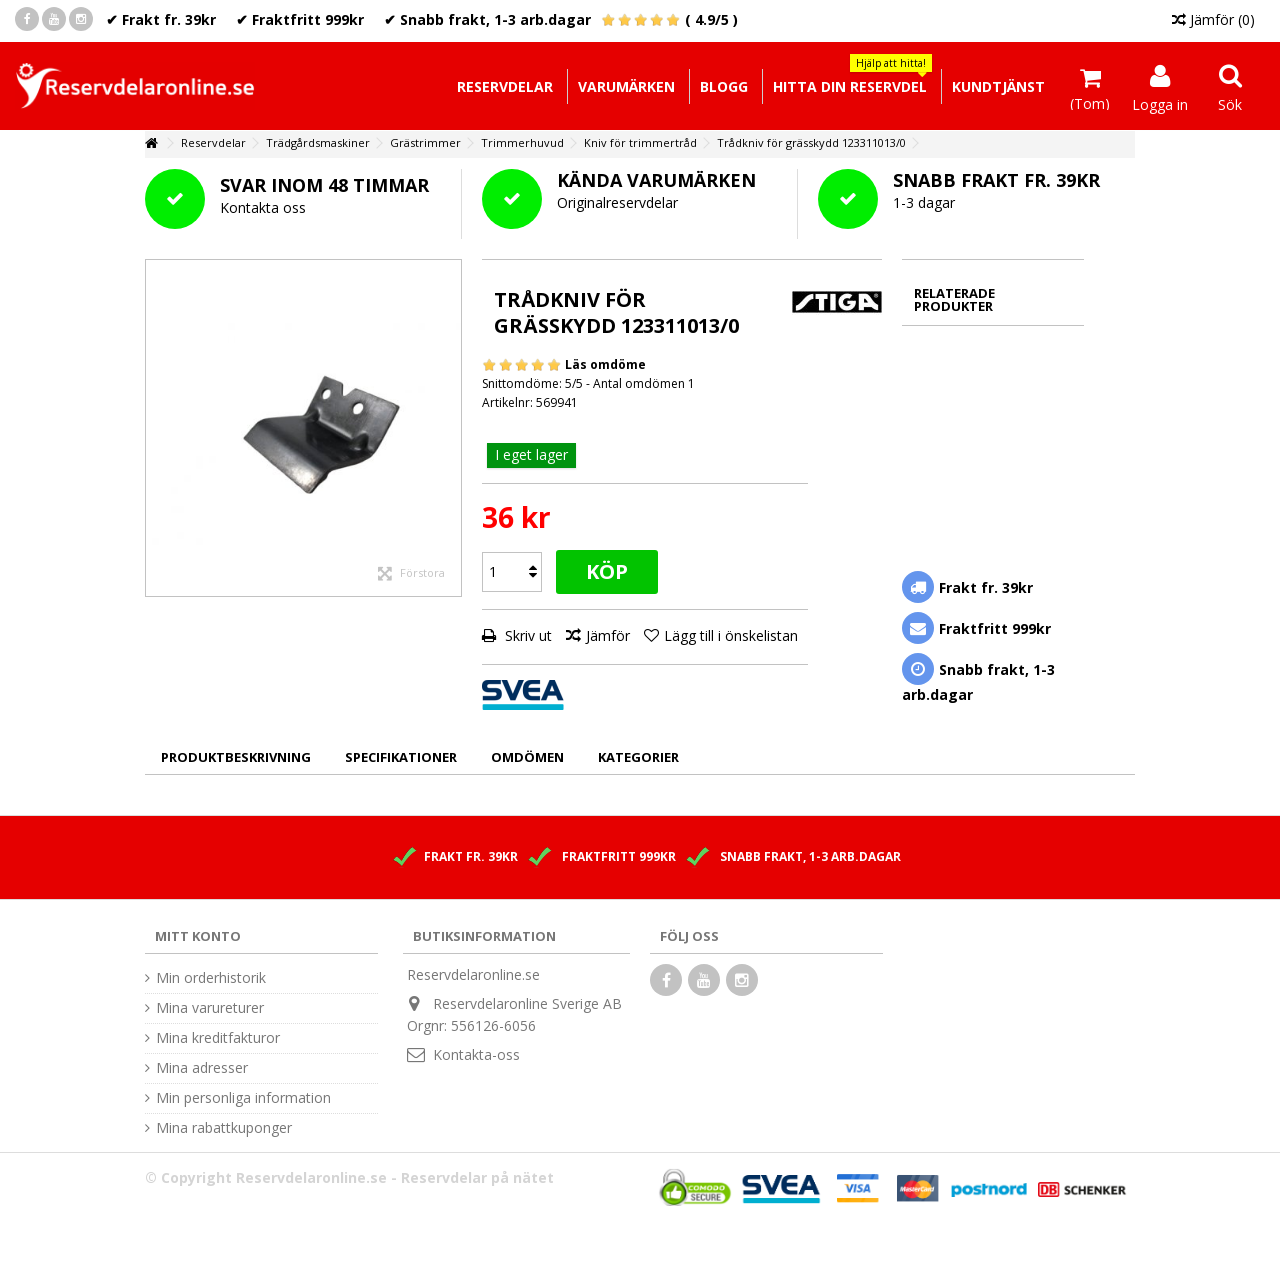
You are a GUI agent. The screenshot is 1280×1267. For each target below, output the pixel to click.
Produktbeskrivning (236, 757)
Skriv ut (526, 635)
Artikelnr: (507, 402)
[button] (849, 86)
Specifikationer (401, 757)
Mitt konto (198, 936)
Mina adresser (202, 1068)
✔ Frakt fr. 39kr (161, 19)
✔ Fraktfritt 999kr (300, 19)
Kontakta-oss (476, 1054)
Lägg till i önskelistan (731, 635)
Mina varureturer (210, 1008)
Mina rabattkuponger (224, 1128)
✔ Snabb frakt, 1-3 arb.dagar (487, 19)
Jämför (608, 635)
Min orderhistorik (211, 978)
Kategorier (638, 757)
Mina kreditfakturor (218, 1038)
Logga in (1160, 103)
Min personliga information (243, 1098)
